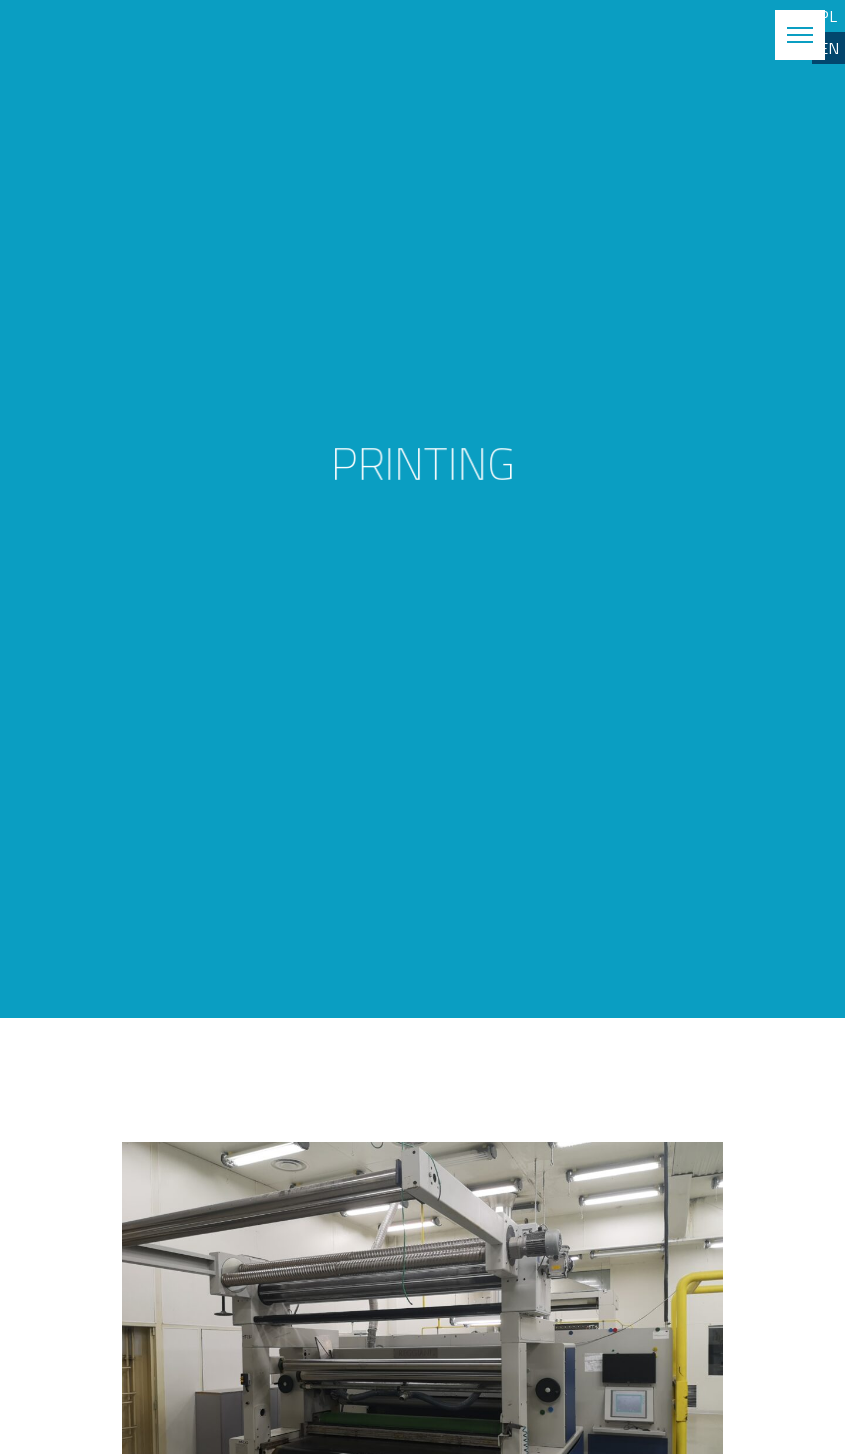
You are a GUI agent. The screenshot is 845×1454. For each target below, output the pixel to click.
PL (828, 16)
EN (829, 48)
